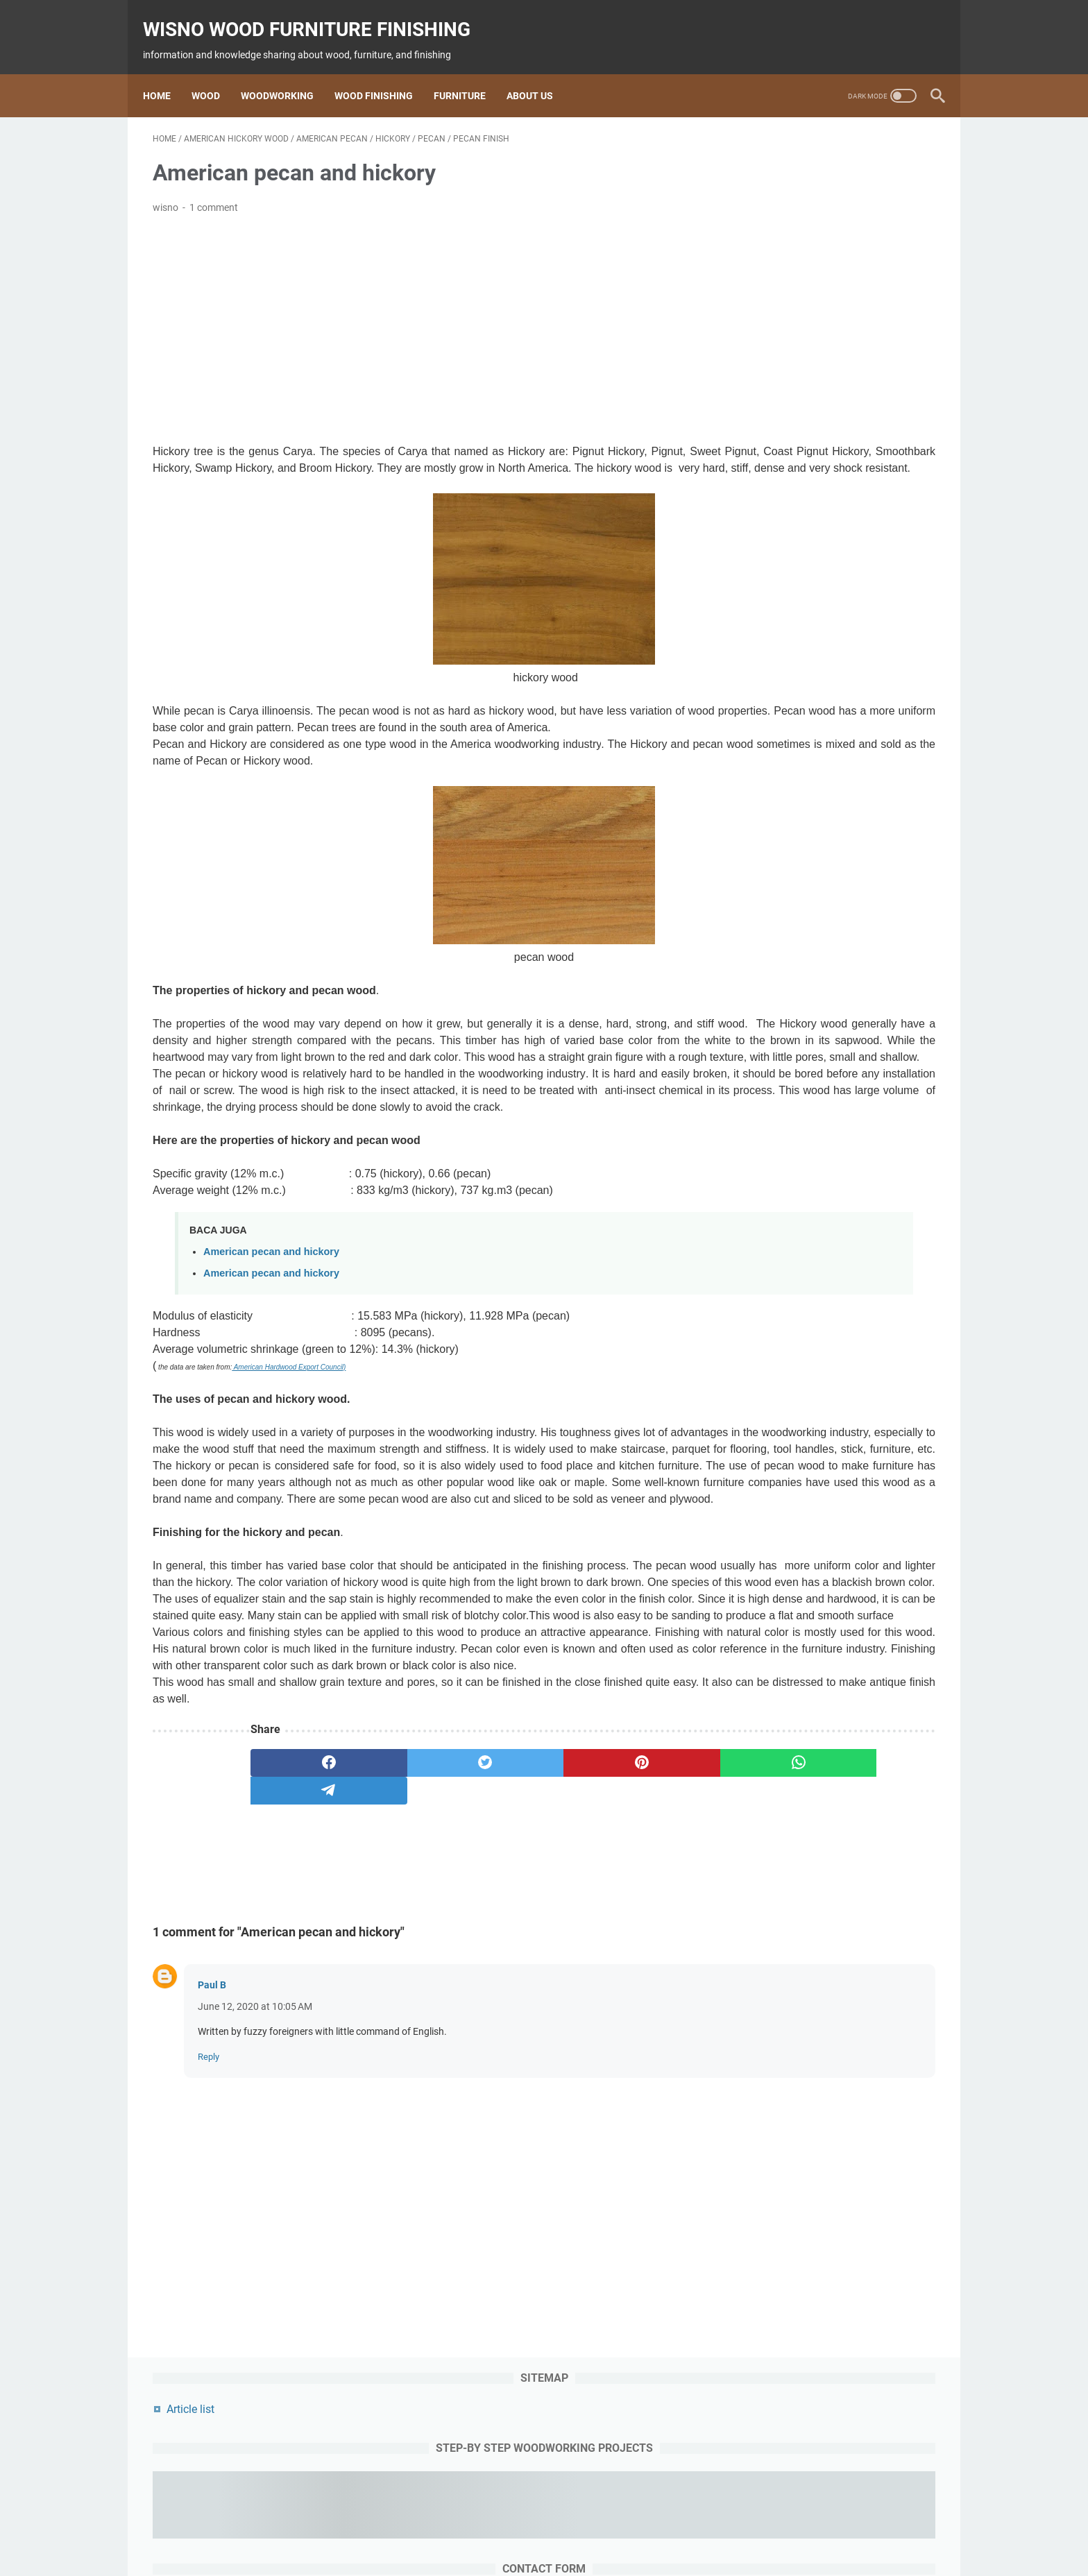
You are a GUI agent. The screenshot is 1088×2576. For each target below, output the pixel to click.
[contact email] (831, 440)
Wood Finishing (383, 72)
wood (403, 2526)
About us (539, 72)
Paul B (212, 2154)
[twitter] (407, 1932)
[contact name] (831, 381)
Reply (208, 2226)
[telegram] (302, 1960)
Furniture (469, 72)
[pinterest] (512, 1932)
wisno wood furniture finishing (316, 14)
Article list (765, 155)
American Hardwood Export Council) (289, 1436)
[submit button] (831, 606)
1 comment (213, 193)
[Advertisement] (415, 316)
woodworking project (651, 2526)
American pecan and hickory (271, 1321)
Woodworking (286, 72)
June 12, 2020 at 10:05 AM (255, 2175)
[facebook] (302, 1932)
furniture (574, 2526)
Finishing (522, 2526)
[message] (831, 527)
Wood (215, 72)
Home (166, 72)
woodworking (459, 2526)
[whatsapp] (618, 1932)
